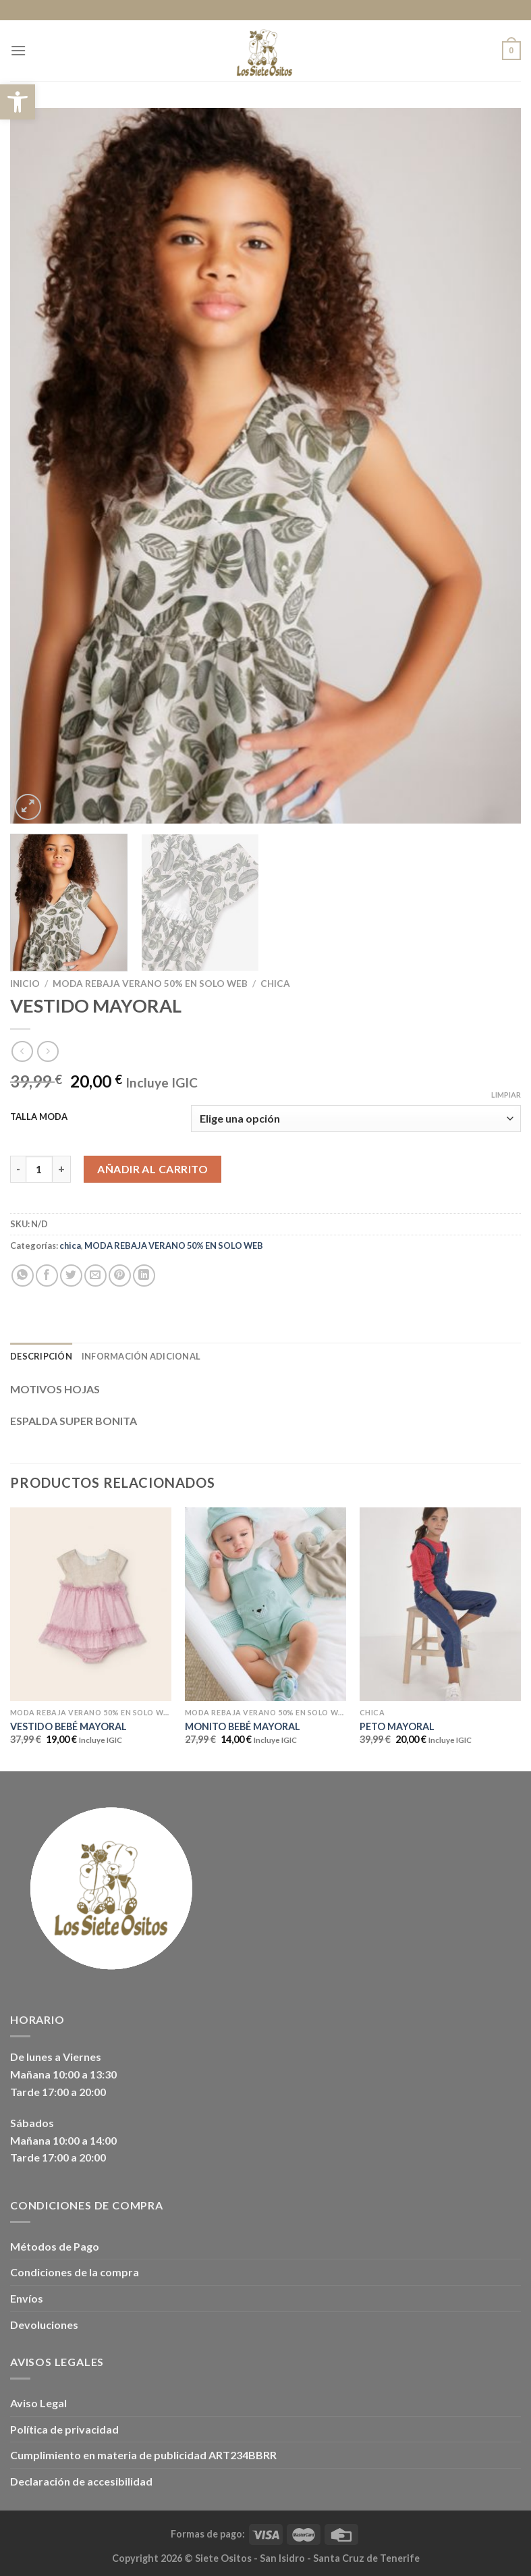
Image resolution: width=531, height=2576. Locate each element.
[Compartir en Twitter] (71, 1275)
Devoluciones (44, 2324)
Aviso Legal (38, 2402)
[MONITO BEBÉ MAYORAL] (265, 1604)
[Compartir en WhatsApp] (22, 1275)
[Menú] (18, 50)
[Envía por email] (95, 1275)
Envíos (26, 2298)
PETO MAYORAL (397, 1726)
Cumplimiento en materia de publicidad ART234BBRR (143, 2454)
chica (275, 983)
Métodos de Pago (54, 2246)
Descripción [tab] (41, 1356)
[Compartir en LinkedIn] (144, 1275)
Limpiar (506, 1094)
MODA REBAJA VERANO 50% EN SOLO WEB (150, 983)
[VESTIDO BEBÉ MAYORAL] (90, 1604)
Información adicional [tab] (141, 1356)
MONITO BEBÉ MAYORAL (242, 1726)
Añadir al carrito (152, 1168)
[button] (17, 101)
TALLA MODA (38, 1117)
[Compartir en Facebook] (47, 1275)
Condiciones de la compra (74, 2271)
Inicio (25, 983)
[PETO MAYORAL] (440, 1604)
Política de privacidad (64, 2429)
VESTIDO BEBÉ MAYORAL (68, 1726)
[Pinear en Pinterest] (120, 1275)
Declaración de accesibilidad (81, 2481)
